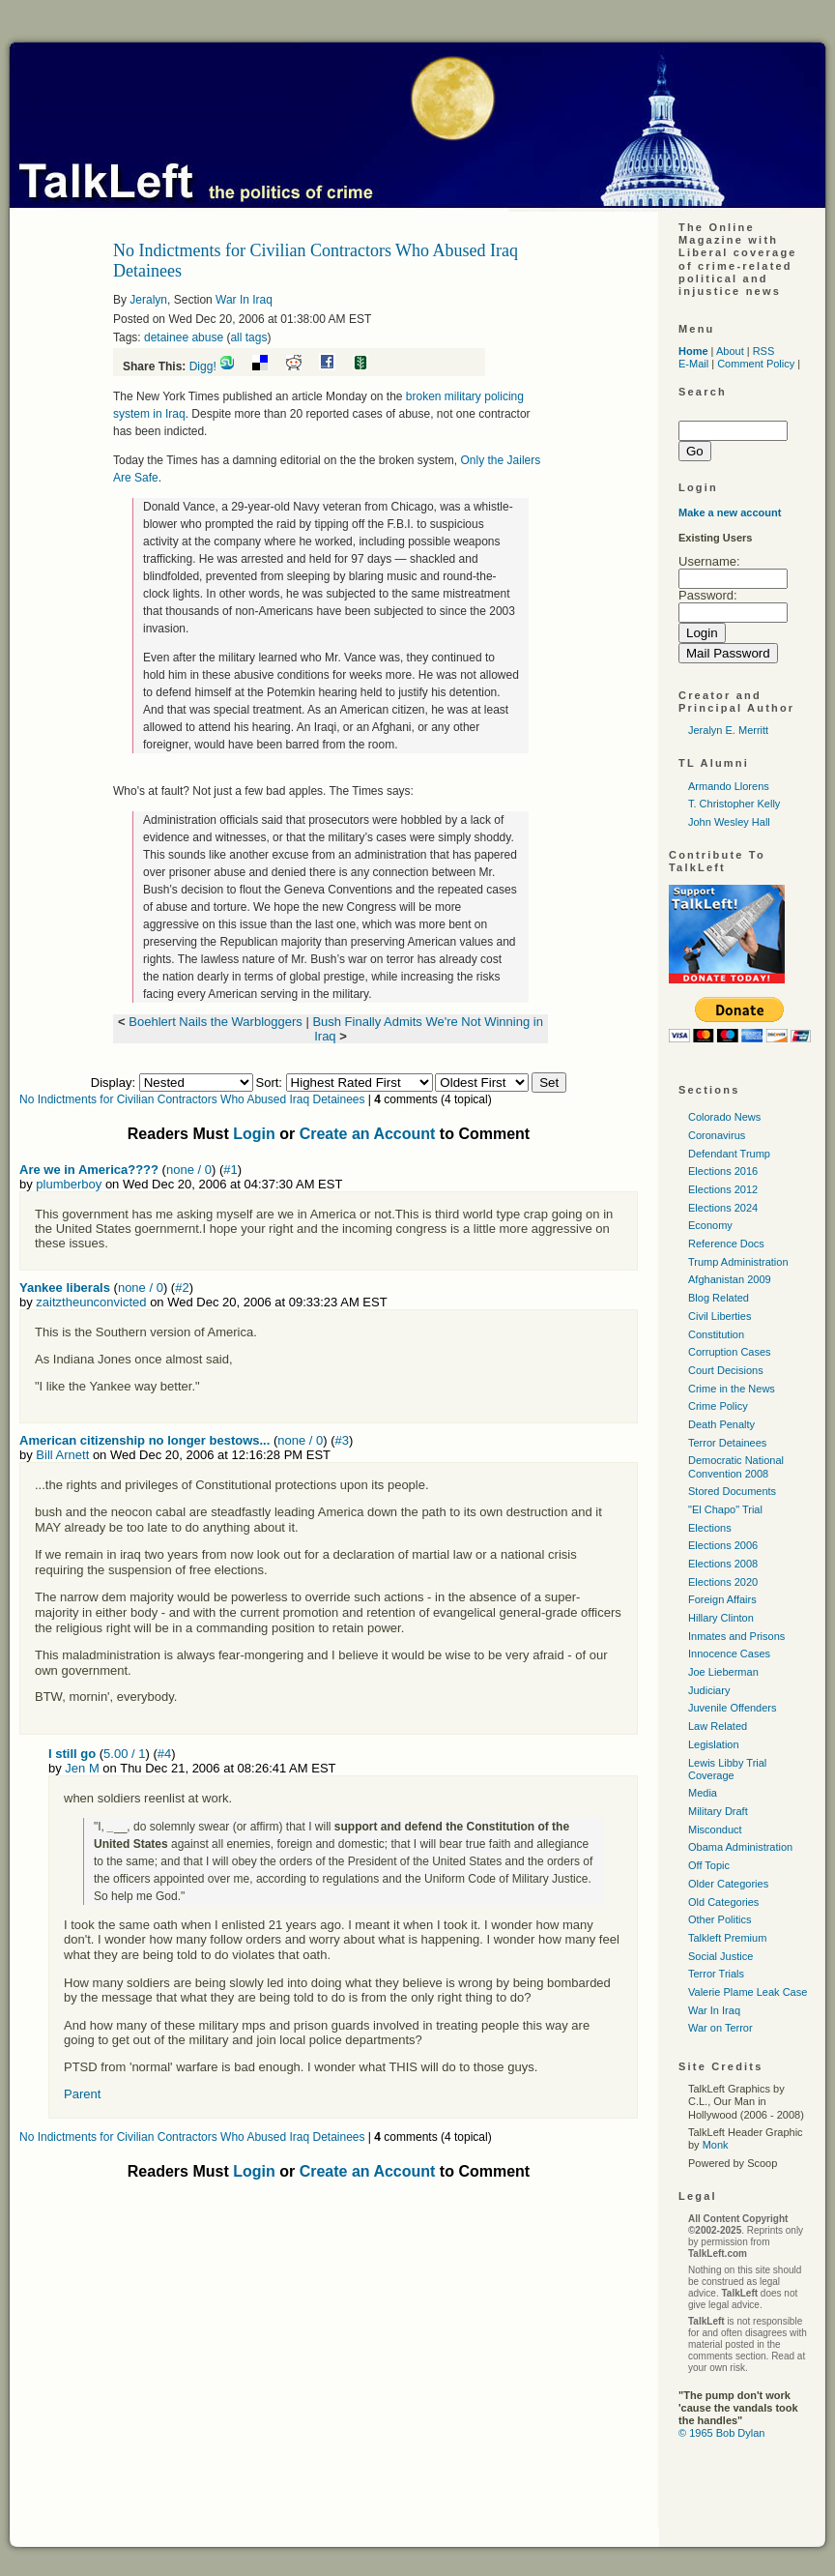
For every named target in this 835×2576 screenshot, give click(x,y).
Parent (82, 2094)
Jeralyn (148, 300)
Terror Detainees (727, 1443)
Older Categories (728, 1883)
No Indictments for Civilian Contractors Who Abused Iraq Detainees (192, 1099)
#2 (181, 1287)
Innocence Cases (729, 1653)
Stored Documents (732, 1491)
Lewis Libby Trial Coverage (727, 1769)
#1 (230, 1169)
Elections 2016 (723, 1171)
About (730, 351)
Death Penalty (721, 1424)
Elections (710, 1528)
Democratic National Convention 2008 (736, 1466)
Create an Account (368, 1134)
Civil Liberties (719, 1316)
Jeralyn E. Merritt (728, 730)
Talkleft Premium (727, 1938)
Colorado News (724, 1117)
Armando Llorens (728, 786)
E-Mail (693, 363)
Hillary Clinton (721, 1618)
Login (254, 1134)
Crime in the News (731, 1388)
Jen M (82, 1768)
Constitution (716, 1334)
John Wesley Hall (729, 822)
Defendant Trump (729, 1153)
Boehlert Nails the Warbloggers (215, 1021)
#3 (342, 1440)
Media (702, 1793)
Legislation (713, 1744)
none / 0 (189, 1169)
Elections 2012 (723, 1189)
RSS (764, 351)
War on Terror (720, 2028)
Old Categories (723, 1902)
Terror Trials (716, 1973)
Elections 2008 (723, 1563)
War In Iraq (244, 300)
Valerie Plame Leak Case (747, 1992)
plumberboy (68, 1184)
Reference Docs (726, 1243)
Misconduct (715, 1829)
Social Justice (720, 1956)
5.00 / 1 (124, 1753)
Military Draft (718, 1811)
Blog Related (718, 1297)
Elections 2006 (723, 1545)
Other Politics (719, 1919)
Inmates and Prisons (736, 1636)
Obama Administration (740, 1847)
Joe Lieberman (723, 1672)
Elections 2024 (723, 1208)
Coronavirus (716, 1135)
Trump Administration (738, 1262)
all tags (248, 337)
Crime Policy (718, 1406)
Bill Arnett (62, 1455)
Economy (710, 1225)
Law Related (717, 1726)
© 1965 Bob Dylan (721, 2433)
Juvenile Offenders (732, 1707)
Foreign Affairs (722, 1599)
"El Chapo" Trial (725, 1509)
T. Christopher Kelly (734, 803)
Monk (716, 2145)
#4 (164, 1753)
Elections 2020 (723, 1582)
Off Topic (709, 1865)
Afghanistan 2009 (729, 1279)
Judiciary (709, 1690)
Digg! (202, 366)
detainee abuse (183, 337)
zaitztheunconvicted (91, 1302)
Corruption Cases (729, 1352)
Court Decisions (725, 1370)
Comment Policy (755, 363)
